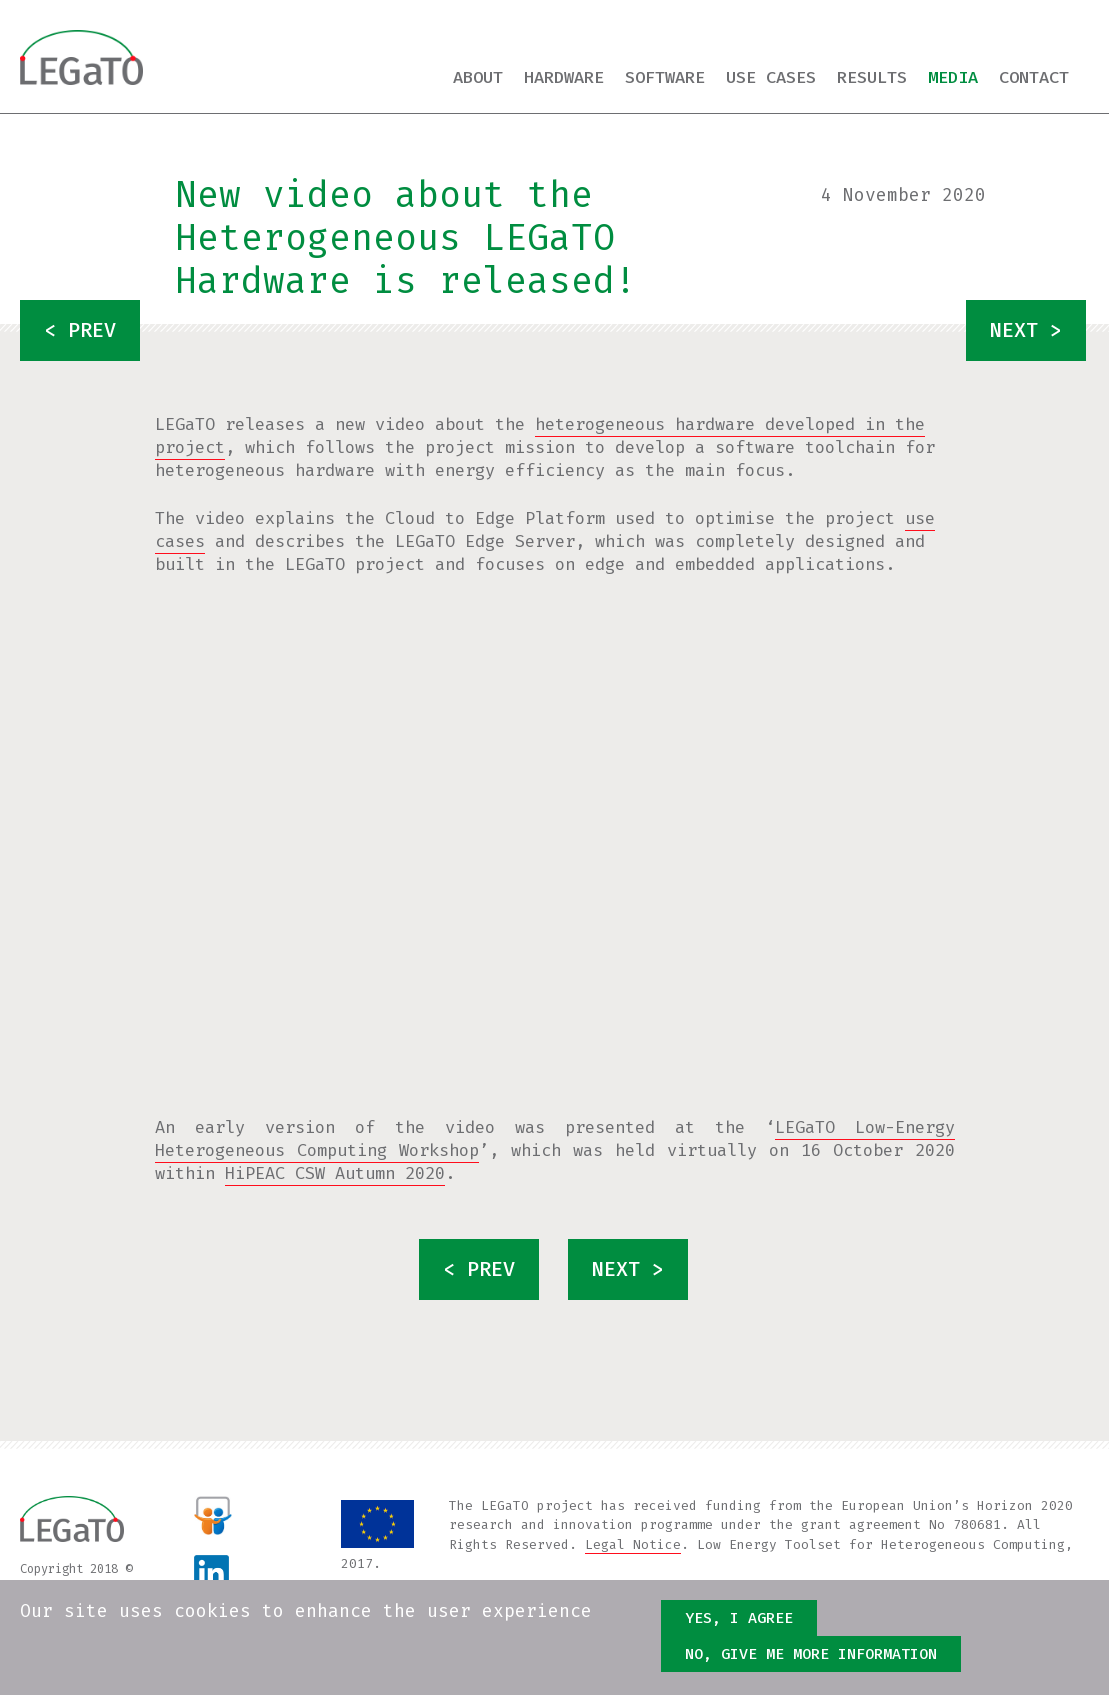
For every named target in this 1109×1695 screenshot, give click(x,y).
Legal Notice (633, 1544)
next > (1026, 330)
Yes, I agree (739, 1618)
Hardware (564, 77)
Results (872, 77)
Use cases (771, 77)
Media (953, 77)
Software (665, 77)
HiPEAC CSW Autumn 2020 (335, 1173)
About (478, 77)
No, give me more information (811, 1654)
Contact (1034, 77)
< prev (80, 330)
